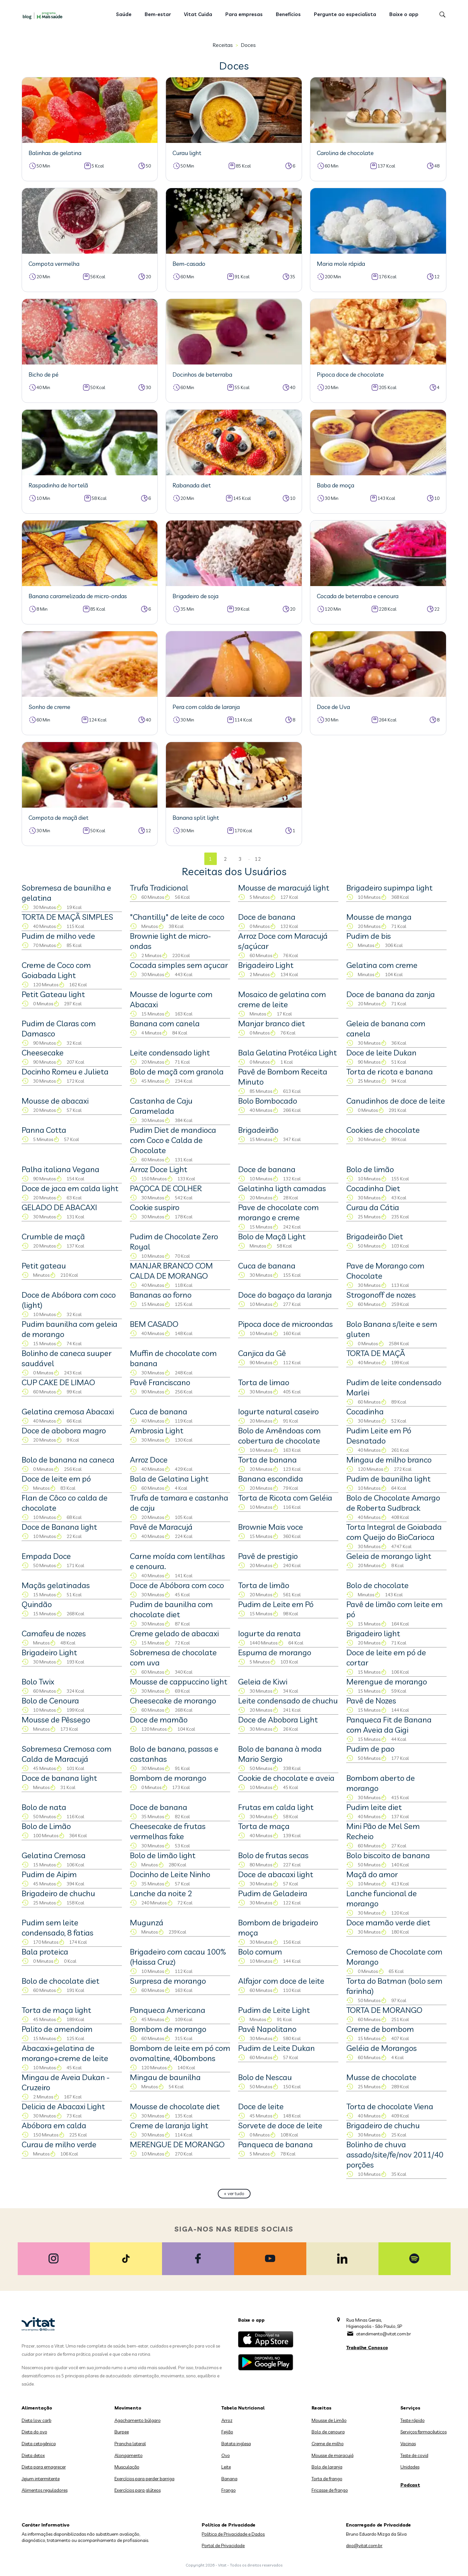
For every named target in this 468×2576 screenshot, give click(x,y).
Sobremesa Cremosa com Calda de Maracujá (67, 1754)
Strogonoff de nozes (381, 1295)
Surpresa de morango (168, 1981)
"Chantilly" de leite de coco (177, 917)
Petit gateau (44, 1265)
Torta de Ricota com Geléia (285, 1498)
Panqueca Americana (167, 2010)
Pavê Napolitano (267, 2029)
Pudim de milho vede (58, 936)
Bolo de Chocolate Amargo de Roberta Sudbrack (393, 1503)
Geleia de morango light (388, 1556)
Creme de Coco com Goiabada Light (56, 970)
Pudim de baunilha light (388, 1479)
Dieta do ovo (34, 2432)
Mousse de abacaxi (55, 1101)
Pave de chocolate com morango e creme (278, 1212)
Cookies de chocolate (383, 1130)
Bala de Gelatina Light (169, 1479)
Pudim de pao (370, 1749)
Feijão (227, 2432)
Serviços (410, 2408)
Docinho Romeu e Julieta (65, 1071)
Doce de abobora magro (64, 1430)
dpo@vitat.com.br (364, 2545)
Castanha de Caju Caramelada (161, 1106)
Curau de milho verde (59, 2144)
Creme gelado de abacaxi (174, 1633)
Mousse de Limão (329, 2420)
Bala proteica (45, 1952)
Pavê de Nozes (371, 1700)
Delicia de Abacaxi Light (63, 2106)
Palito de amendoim (57, 2029)
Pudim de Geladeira (272, 1893)
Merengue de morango (386, 1681)
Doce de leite (261, 2106)
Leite (226, 2467)
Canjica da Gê (262, 1353)
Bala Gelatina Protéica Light (287, 1052)
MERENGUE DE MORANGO (177, 2144)
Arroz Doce (149, 1460)
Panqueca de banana (275, 2144)
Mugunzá (146, 1922)
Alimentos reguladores (45, 2490)
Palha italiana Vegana (60, 1169)
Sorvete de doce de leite (280, 2125)
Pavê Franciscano (160, 1382)
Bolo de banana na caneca (68, 1460)
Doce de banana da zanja (390, 994)
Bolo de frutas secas (273, 1855)
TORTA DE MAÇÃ (375, 1353)
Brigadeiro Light (266, 965)
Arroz (227, 2420)
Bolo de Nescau (265, 2077)
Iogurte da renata (269, 1633)
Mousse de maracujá (333, 2455)
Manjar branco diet (271, 1023)
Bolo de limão (370, 1169)
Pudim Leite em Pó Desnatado (378, 1435)
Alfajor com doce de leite (281, 1981)
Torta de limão (263, 1585)
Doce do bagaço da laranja (285, 1295)
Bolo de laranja (327, 2467)
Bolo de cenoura (328, 2432)
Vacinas (408, 2444)
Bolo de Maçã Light (272, 1236)
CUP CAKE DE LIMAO (58, 1382)
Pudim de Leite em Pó (276, 1604)
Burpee (121, 2432)
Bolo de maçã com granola (177, 1071)
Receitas (223, 45)
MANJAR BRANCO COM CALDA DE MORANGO (171, 1271)
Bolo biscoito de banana (388, 1855)
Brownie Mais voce (270, 1527)
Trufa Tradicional (159, 888)
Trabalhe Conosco (367, 2347)
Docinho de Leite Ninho (170, 1874)
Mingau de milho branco (389, 1460)
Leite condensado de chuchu (288, 1700)
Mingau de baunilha (165, 2077)
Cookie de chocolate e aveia (286, 1778)
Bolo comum (260, 1952)
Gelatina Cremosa (54, 1855)
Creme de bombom (380, 2029)
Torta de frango (327, 2479)
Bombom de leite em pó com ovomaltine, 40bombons (180, 2053)
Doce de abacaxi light (275, 1874)
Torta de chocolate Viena (389, 2106)
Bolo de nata (44, 1807)
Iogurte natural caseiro (278, 1411)
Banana (229, 2479)
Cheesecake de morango (173, 1700)
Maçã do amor (372, 1874)
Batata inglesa (236, 2444)
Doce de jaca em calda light (70, 1188)
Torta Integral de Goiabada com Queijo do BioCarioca (394, 1532)
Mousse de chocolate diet (175, 2106)
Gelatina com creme (381, 965)
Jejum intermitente (41, 2479)
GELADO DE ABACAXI (59, 1207)
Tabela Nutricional (243, 2408)
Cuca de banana (266, 1265)
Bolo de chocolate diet (60, 1981)
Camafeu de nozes (54, 1633)
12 (258, 859)
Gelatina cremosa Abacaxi (68, 1411)
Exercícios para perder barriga (144, 2479)
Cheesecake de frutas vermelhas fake (168, 1831)
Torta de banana (267, 1460)
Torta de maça (264, 1826)
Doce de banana (266, 917)
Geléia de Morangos (381, 2048)
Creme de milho (328, 2444)
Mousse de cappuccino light (178, 1681)
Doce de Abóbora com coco (177, 1585)
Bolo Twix (38, 1681)
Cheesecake (43, 1052)
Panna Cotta (44, 1130)
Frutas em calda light (276, 1807)
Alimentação (37, 2408)
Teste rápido (412, 2420)
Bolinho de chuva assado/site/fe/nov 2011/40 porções (394, 2154)
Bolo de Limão (46, 1826)
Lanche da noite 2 (161, 1893)
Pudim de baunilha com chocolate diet (171, 1609)
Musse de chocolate (381, 2077)
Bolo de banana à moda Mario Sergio (280, 1754)
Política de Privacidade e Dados (233, 2534)
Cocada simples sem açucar (179, 965)
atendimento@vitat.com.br (383, 2334)
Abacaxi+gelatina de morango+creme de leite (65, 2053)
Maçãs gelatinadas (56, 1585)
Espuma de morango (274, 1652)
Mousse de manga (379, 917)
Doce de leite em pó (56, 1479)
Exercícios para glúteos (137, 2490)
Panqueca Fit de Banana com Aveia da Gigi (389, 1725)
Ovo (225, 2455)
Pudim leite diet (374, 1807)
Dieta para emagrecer (44, 2467)
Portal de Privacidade (223, 2545)
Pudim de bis (368, 936)
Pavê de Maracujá (161, 1527)
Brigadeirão (258, 1130)
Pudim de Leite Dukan (276, 2048)
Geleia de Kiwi (262, 1681)
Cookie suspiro (154, 1207)
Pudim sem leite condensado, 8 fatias (57, 1927)
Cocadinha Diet (373, 1188)
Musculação (126, 2467)
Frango (228, 2490)
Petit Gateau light (53, 994)
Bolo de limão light (162, 1855)
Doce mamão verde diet (388, 1922)
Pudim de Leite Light (274, 2010)
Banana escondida (270, 1479)
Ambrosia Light (156, 1430)
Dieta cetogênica (39, 2444)
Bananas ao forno (161, 1295)
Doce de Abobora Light (278, 1719)
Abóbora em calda (54, 2125)
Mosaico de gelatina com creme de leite (282, 999)
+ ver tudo (234, 2193)
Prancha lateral (130, 2444)
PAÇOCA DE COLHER (166, 1188)
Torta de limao (263, 1382)
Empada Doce (46, 1556)
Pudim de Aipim (49, 1874)
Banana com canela (165, 1023)
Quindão (37, 1604)
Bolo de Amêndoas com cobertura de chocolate (279, 1435)
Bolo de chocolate (377, 1585)
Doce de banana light (59, 1778)
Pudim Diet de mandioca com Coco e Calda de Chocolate (173, 1140)
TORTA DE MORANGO (384, 2010)
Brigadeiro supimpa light (389, 888)
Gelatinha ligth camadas (282, 1188)
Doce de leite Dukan (381, 1052)
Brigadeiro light (373, 1633)
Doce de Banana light (59, 1527)
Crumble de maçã (53, 1236)
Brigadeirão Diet (374, 1236)
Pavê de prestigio (268, 1556)
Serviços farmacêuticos (423, 2432)
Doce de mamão (159, 1719)
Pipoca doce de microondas (285, 1324)
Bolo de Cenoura (50, 1700)
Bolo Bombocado (267, 1101)
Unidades (409, 2467)
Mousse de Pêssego (56, 1719)
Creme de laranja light (169, 2125)
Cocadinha (365, 1411)
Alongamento (128, 2455)
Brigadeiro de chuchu (58, 1893)
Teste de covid (414, 2455)
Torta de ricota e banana (389, 1071)
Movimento (127, 2408)
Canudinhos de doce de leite (395, 1101)
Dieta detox (33, 2455)
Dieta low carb (36, 2420)
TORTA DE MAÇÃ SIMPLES (67, 917)
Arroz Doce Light (158, 1169)
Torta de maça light (56, 2010)
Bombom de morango (168, 1778)
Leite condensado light (170, 1052)
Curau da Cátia (372, 1207)
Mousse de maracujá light (283, 888)
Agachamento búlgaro (137, 2420)
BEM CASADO (154, 1324)
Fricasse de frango (330, 2490)
